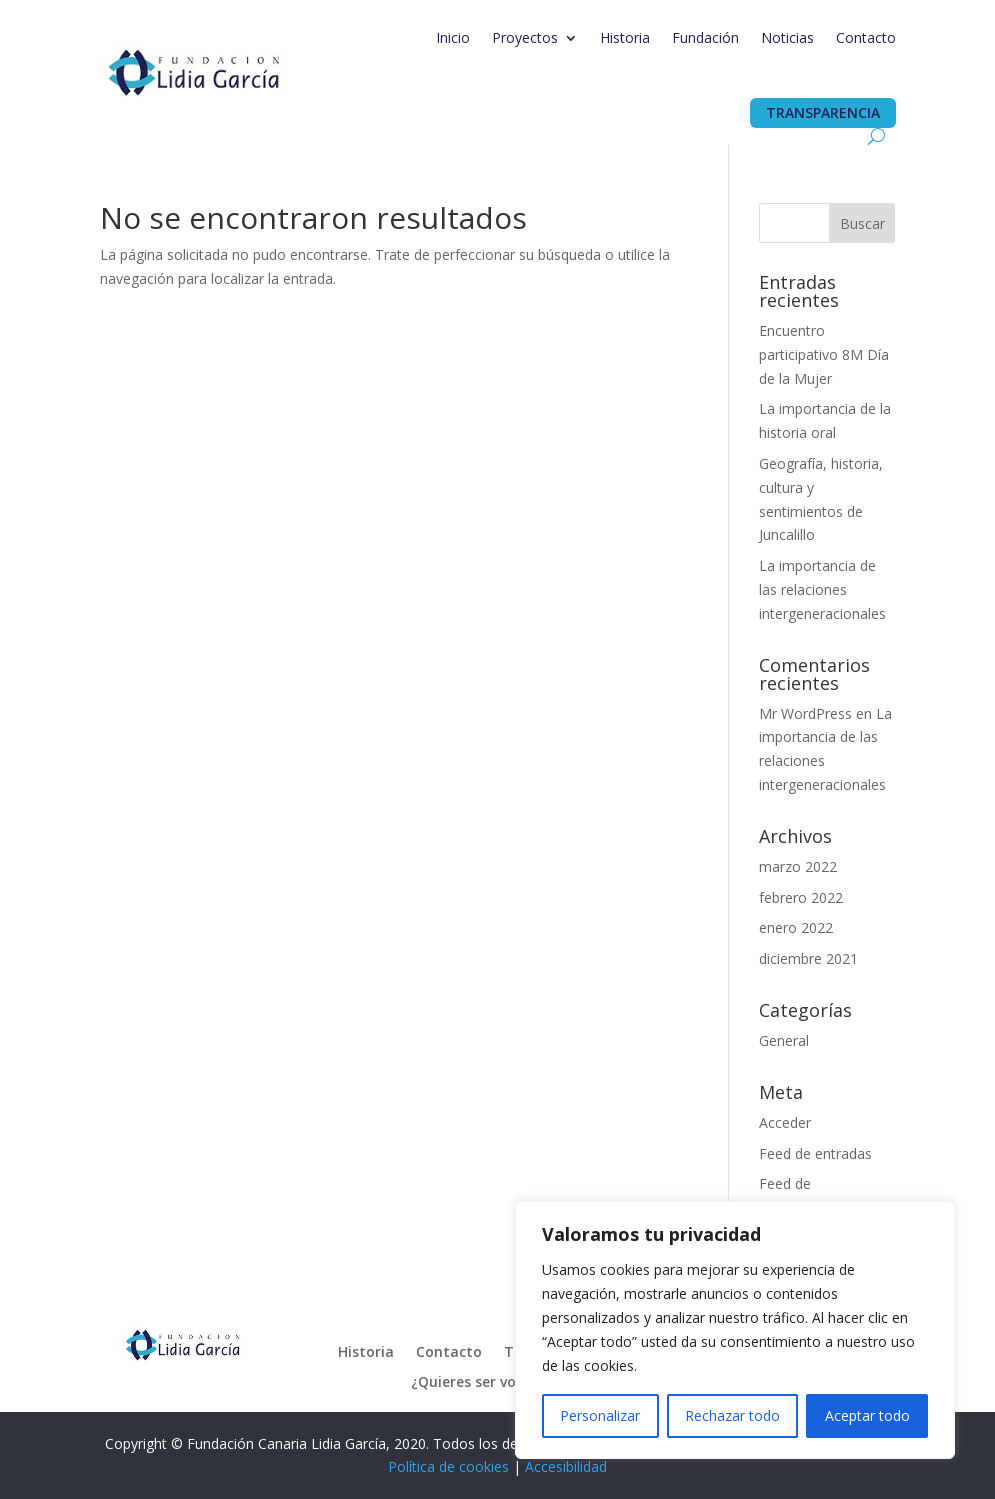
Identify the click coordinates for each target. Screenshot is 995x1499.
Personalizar (600, 1415)
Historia (625, 37)
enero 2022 (796, 927)
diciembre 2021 (808, 958)
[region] (735, 1330)
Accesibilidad (566, 1466)
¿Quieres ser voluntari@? (497, 1383)
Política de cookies (448, 1466)
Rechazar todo (732, 1415)
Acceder (785, 1122)
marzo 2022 (798, 866)
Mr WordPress (805, 713)
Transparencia (823, 112)
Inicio (453, 37)
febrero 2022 (801, 897)
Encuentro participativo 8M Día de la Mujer (824, 354)
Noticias (787, 37)
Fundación (705, 37)
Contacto (866, 37)
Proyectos (525, 37)
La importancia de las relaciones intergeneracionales (822, 589)
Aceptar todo (867, 1415)
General (784, 1040)
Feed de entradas (815, 1153)
